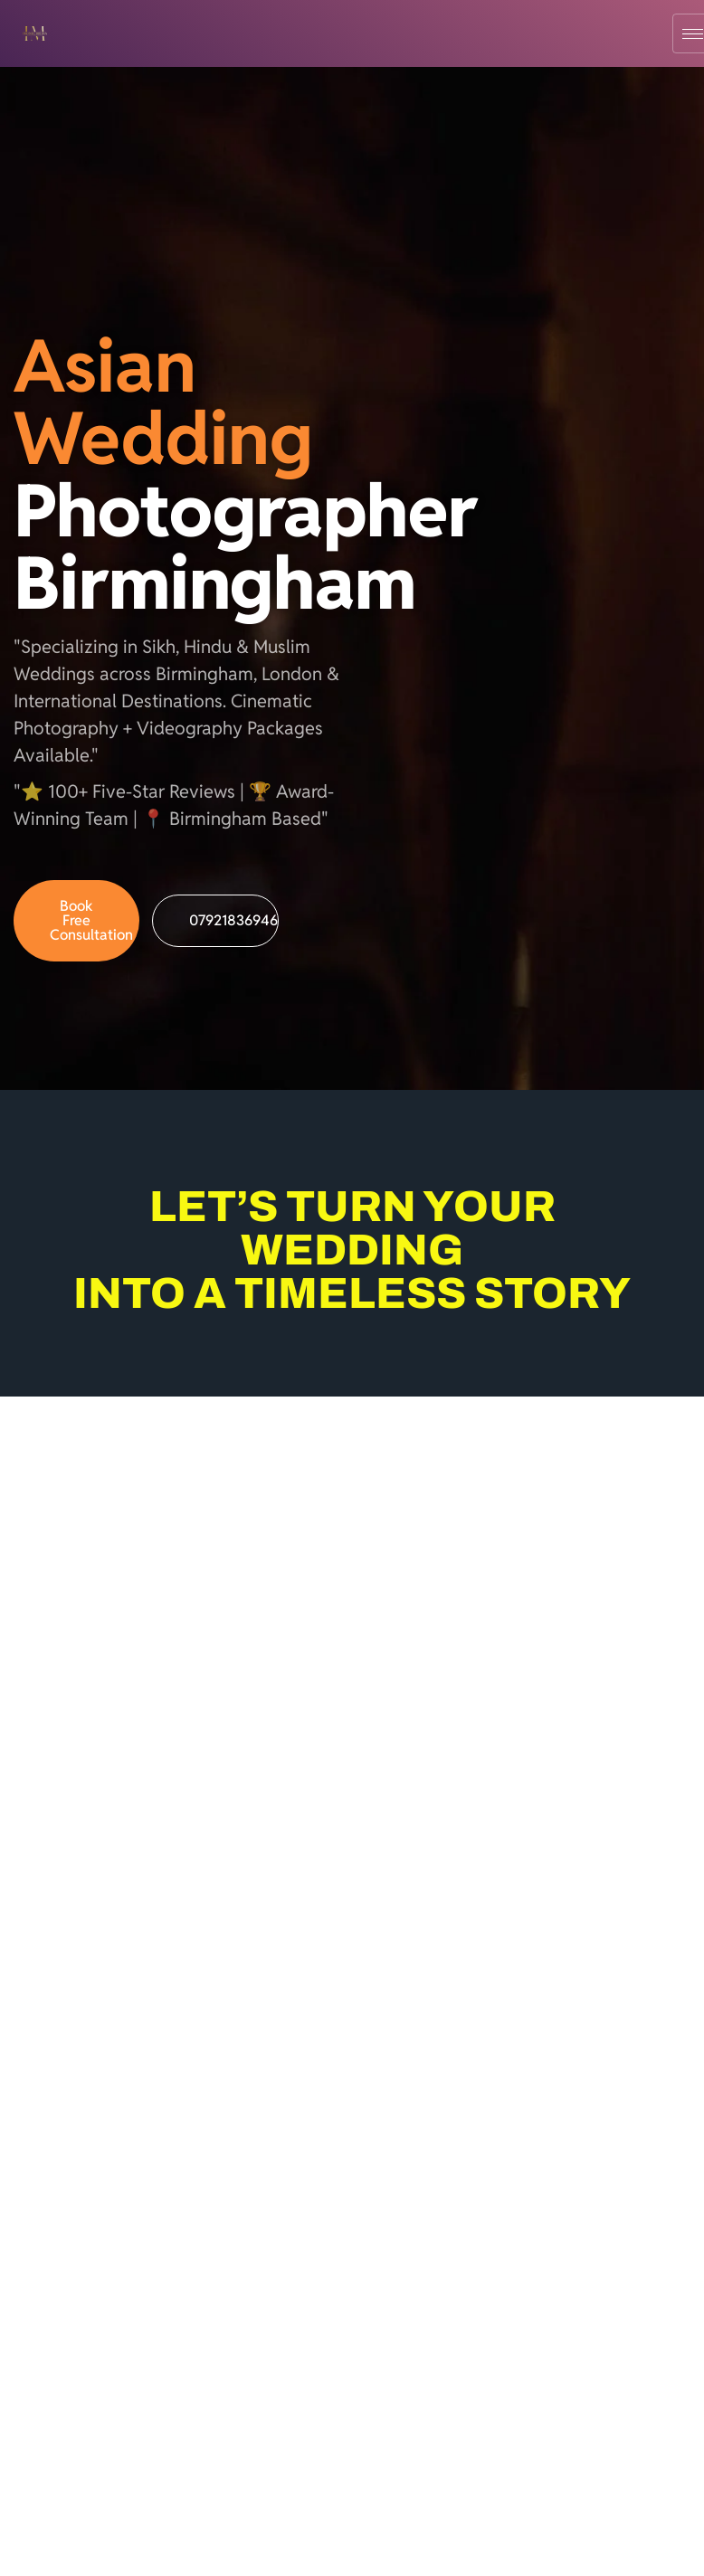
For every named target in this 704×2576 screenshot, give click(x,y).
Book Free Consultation (91, 920)
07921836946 (233, 920)
